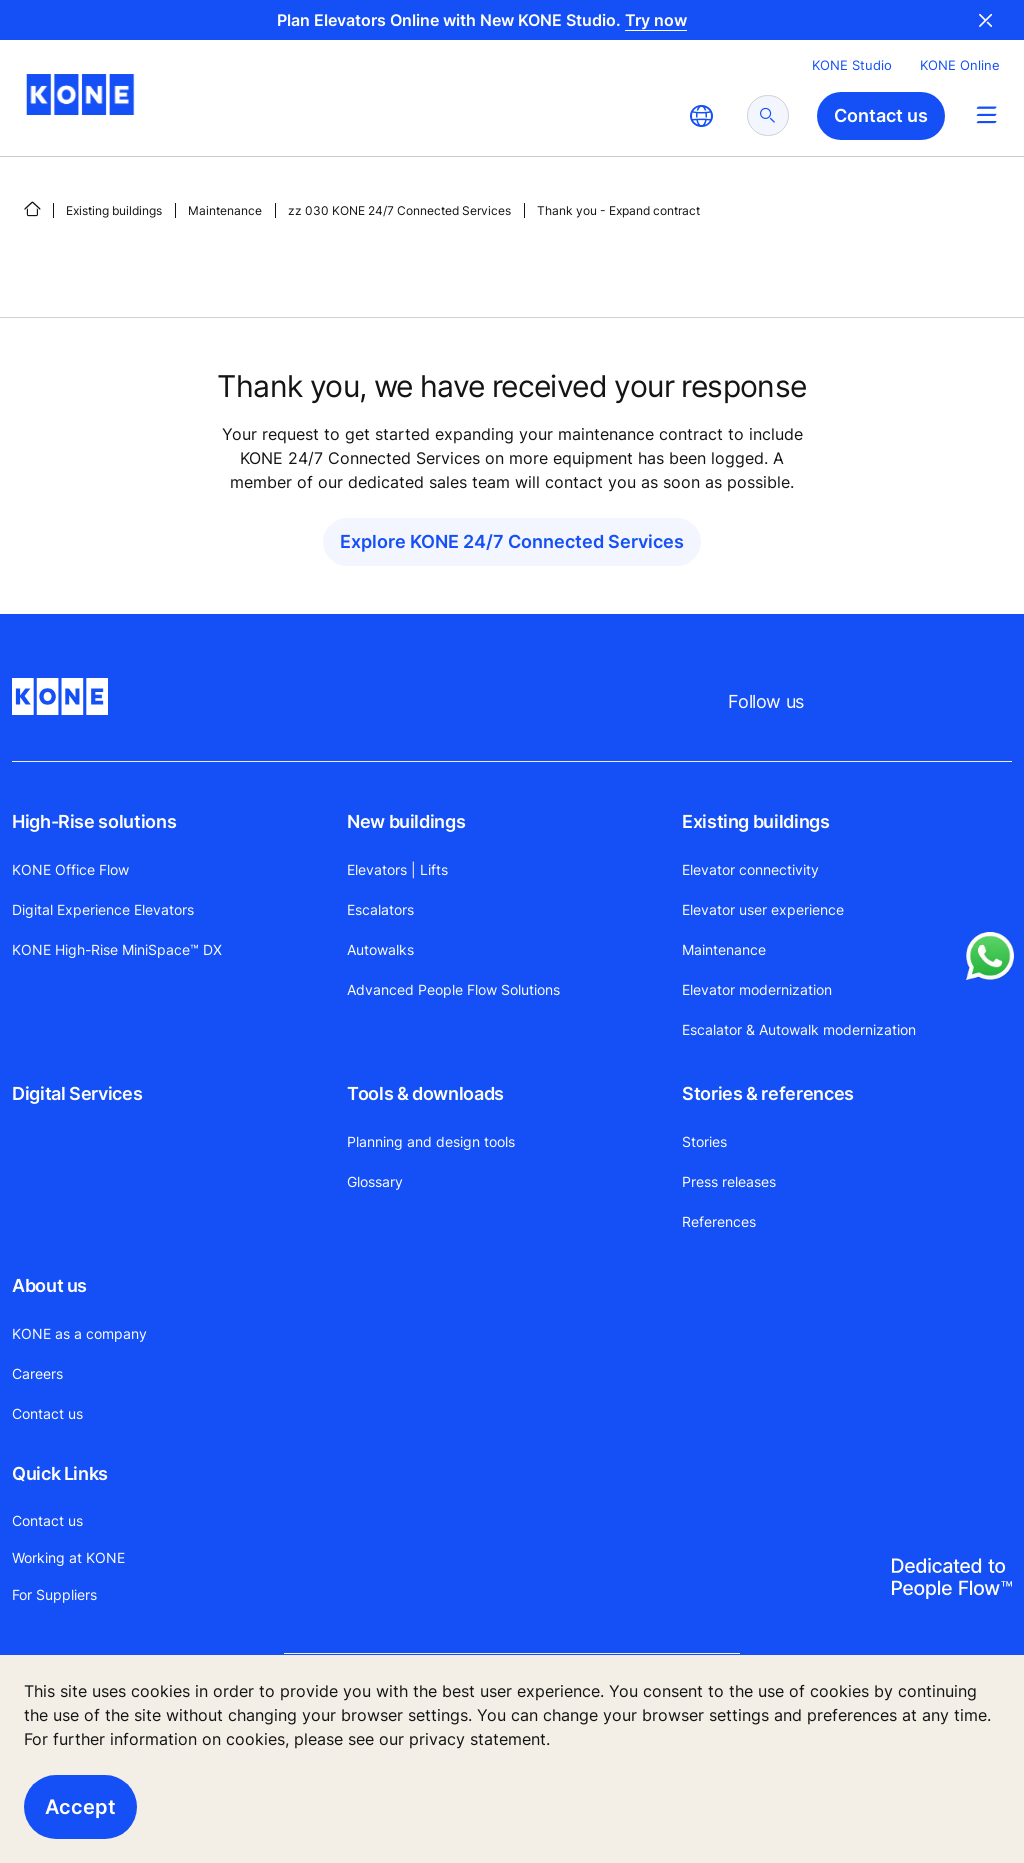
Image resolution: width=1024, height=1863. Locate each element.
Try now (656, 20)
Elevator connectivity (750, 869)
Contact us (47, 1413)
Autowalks (380, 949)
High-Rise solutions (94, 821)
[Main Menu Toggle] (986, 114)
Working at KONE (68, 1557)
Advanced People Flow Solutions (453, 989)
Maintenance (225, 210)
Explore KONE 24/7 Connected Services (512, 541)
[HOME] (32, 209)
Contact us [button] (881, 115)
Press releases (729, 1181)
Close (986, 20)
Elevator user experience (763, 909)
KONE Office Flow (70, 869)
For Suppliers (54, 1594)
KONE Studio (852, 65)
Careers (37, 1373)
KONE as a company (79, 1333)
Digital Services (77, 1093)
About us (49, 1285)
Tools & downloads (425, 1093)
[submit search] (768, 115)
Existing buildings (114, 210)
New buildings (406, 821)
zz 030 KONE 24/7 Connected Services (399, 210)
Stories (704, 1141)
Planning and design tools (431, 1141)
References (719, 1221)
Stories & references (768, 1093)
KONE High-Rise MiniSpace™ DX (117, 949)
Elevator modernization (757, 989)
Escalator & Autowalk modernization (799, 1029)
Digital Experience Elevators (103, 909)
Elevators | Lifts (397, 869)
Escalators (380, 909)
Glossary (375, 1181)
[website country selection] (701, 116)
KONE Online (960, 65)
